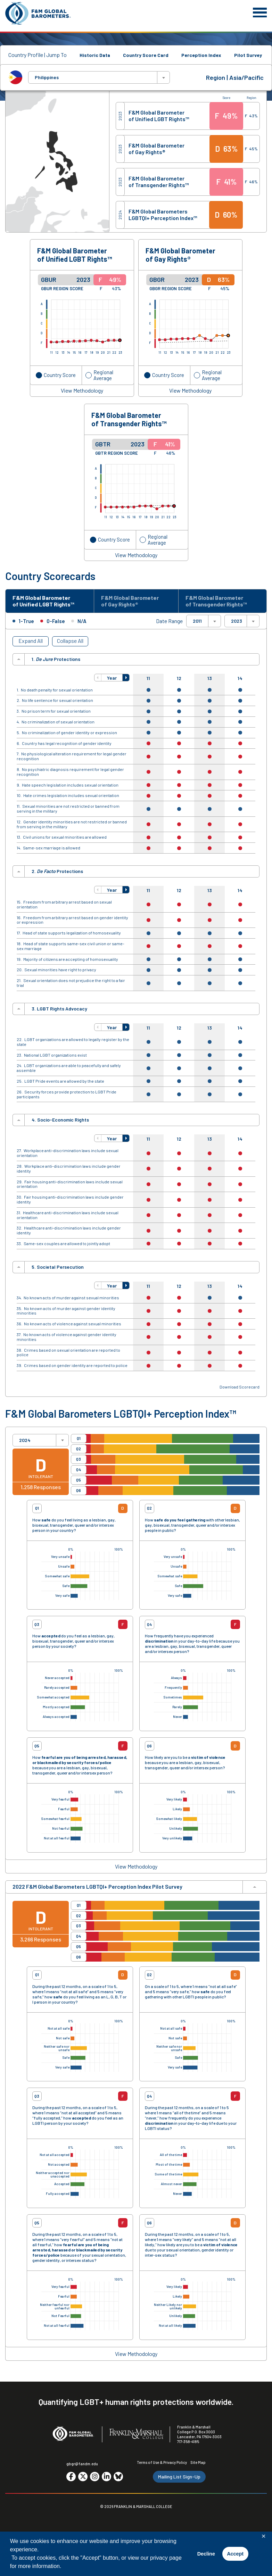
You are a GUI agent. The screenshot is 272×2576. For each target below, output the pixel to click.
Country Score (60, 375)
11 (148, 678)
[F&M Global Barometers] (38, 13)
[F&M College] (136, 2434)
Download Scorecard (239, 1387)
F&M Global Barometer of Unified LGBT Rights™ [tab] (43, 600)
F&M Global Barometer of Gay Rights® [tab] (130, 600)
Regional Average (103, 375)
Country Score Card (145, 55)
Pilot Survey (248, 55)
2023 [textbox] (236, 621)
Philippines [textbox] (47, 77)
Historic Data (95, 55)
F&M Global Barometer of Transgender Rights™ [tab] (216, 600)
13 (209, 678)
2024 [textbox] (25, 1440)
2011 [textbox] (197, 621)
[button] (97, 677)
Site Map (198, 2462)
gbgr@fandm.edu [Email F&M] (82, 2463)
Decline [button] (206, 2554)
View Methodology (82, 390)
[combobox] (99, 77)
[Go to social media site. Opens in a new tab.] (71, 2476)
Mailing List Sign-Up (179, 2476)
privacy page (166, 2558)
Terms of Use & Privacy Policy (162, 2462)
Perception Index (201, 55)
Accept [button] (235, 2554)
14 (240, 678)
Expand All (30, 640)
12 (179, 678)
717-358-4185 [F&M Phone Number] (188, 2441)
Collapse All (70, 640)
